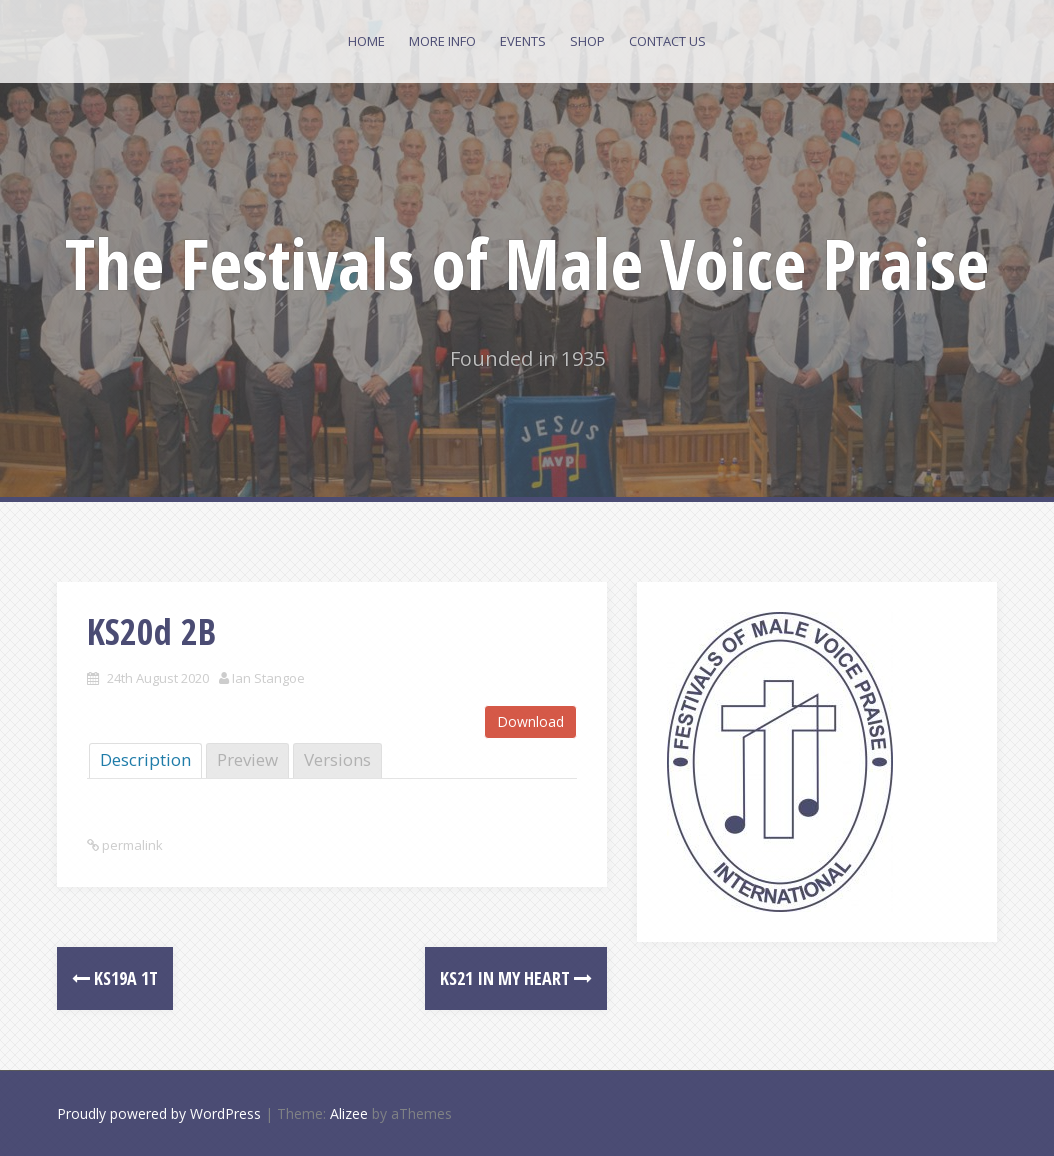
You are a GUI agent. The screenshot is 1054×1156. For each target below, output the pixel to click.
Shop (587, 41)
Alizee (349, 1113)
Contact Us (667, 41)
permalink (131, 845)
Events (523, 41)
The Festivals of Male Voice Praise (527, 263)
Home (366, 41)
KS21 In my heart (516, 978)
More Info (442, 41)
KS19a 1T (115, 978)
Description (145, 759)
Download (530, 721)
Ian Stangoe (268, 678)
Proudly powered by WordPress (159, 1113)
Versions (337, 759)
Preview (247, 759)
